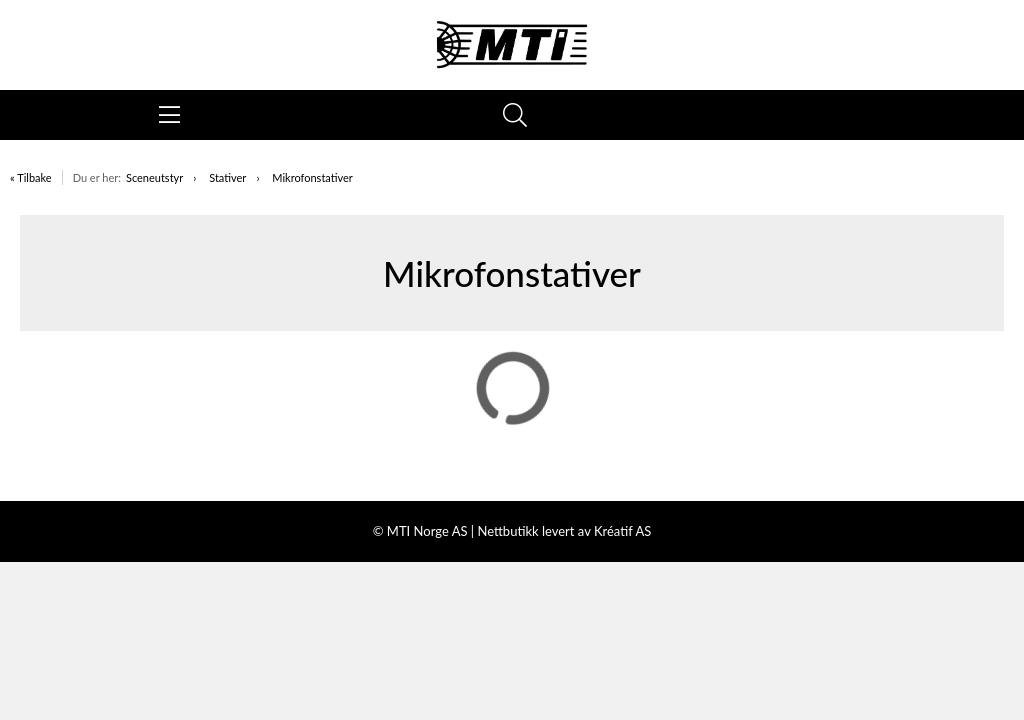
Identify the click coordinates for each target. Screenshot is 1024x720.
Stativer (227, 177)
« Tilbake (31, 177)
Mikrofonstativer (312, 177)
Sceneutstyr (154, 177)
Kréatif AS (622, 531)
